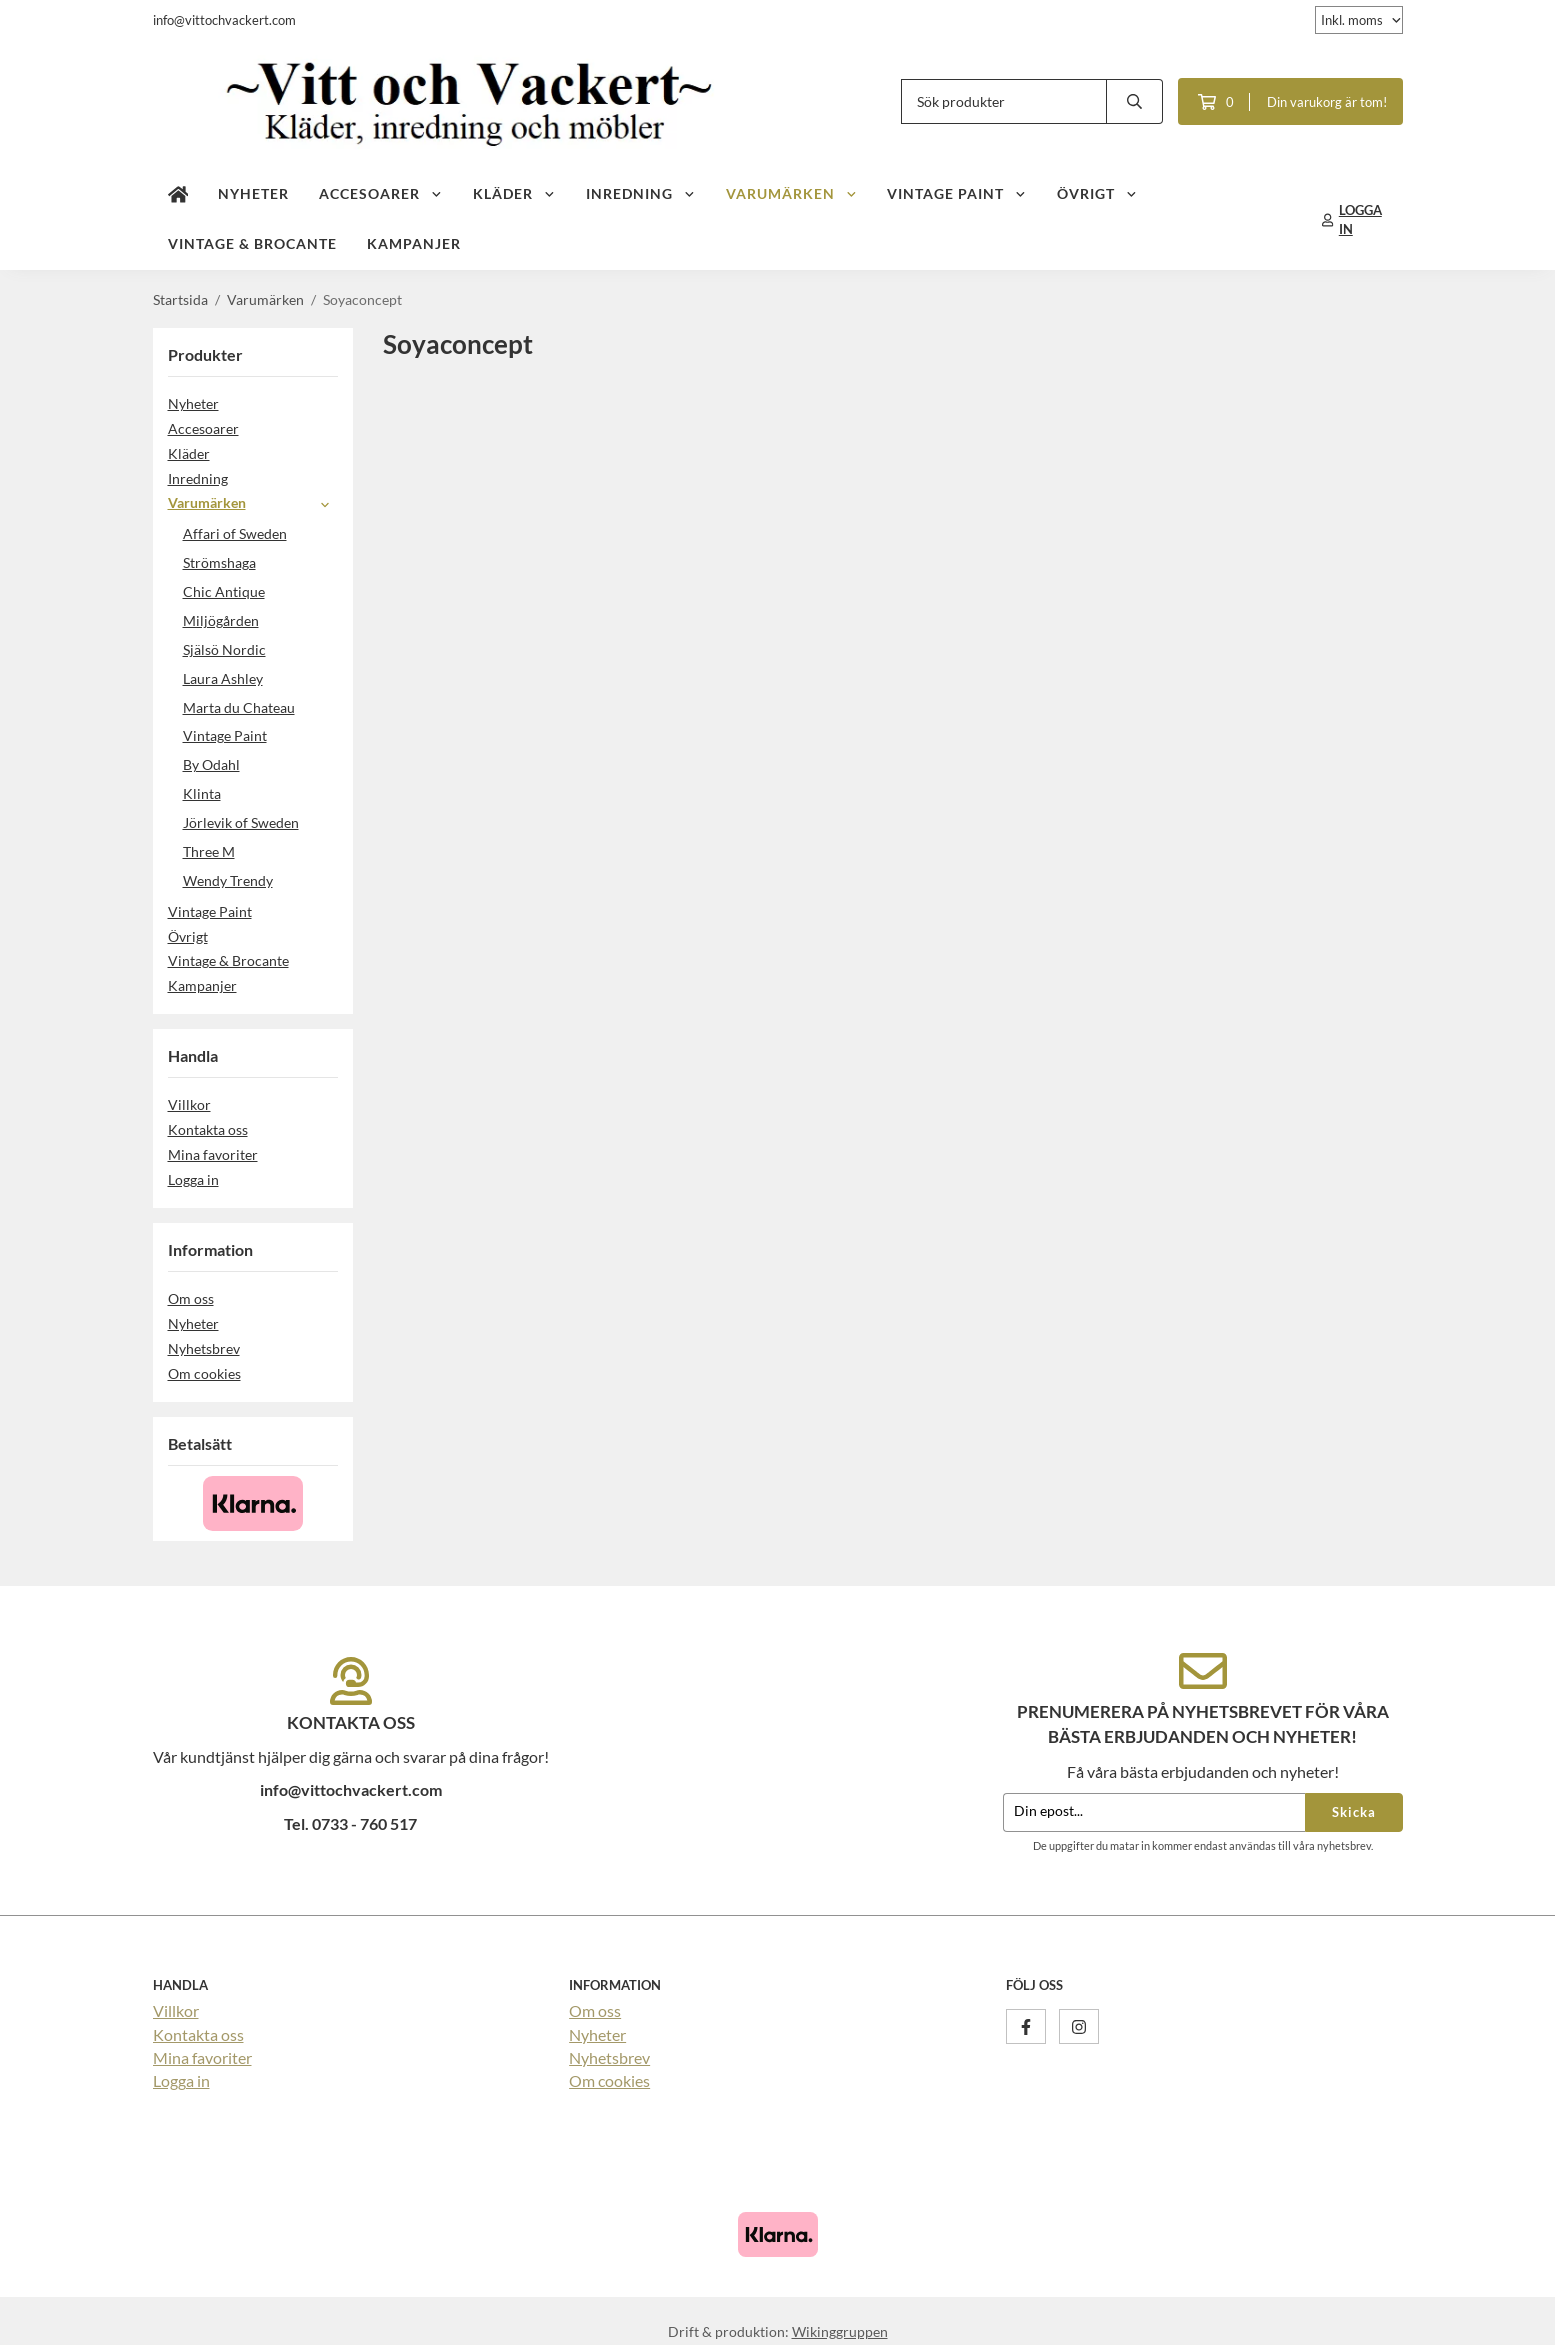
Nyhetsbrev (204, 1347)
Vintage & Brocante (252, 242)
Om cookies (204, 1372)
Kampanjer (414, 242)
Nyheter (253, 192)
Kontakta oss (208, 1128)
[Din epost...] (1154, 1811)
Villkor (189, 1103)
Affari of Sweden (235, 532)
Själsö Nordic (224, 648)
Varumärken (792, 192)
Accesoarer (381, 192)
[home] (178, 194)
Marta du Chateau (239, 706)
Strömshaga (219, 561)
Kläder (514, 192)
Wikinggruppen (840, 2330)
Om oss (191, 1297)
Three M (209, 850)
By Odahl (211, 763)
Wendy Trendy (228, 879)
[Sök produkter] (1004, 100)
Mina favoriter (213, 1153)
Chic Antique (224, 590)
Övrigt (1097, 192)
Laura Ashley (223, 677)
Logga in (193, 1178)
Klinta (202, 792)
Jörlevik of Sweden (241, 821)
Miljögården (221, 619)
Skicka (1354, 1811)
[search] (1135, 100)
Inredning (641, 192)
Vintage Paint (957, 192)
